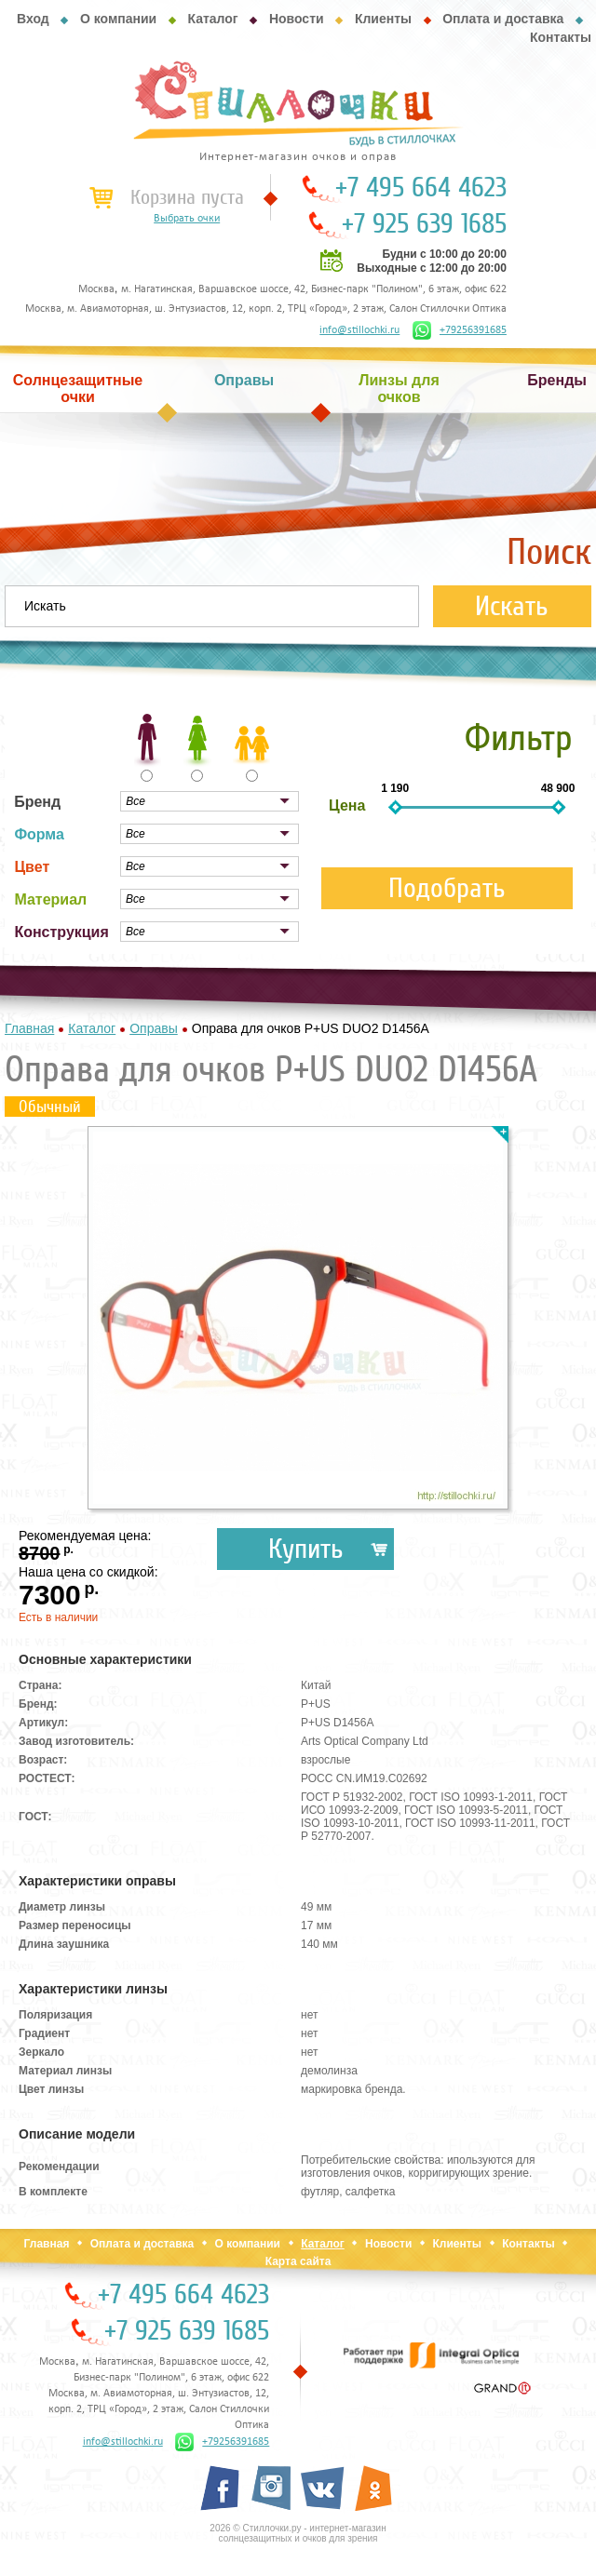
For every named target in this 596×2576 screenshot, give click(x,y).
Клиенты (383, 18)
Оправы (244, 380)
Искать (512, 606)
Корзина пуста (187, 197)
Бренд (37, 802)
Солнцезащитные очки (78, 388)
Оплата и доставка (502, 18)
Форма (39, 834)
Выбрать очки (187, 218)
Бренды (557, 380)
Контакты (560, 37)
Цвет (31, 867)
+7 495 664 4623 (421, 188)
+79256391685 (460, 330)
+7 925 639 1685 (424, 224)
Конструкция (61, 932)
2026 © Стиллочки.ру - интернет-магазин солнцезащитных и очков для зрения (298, 2533)
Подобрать (447, 888)
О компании (118, 18)
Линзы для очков (399, 388)
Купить (306, 1549)
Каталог (212, 18)
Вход (33, 18)
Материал (50, 899)
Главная (47, 2243)
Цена (347, 805)
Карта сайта (298, 2261)
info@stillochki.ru (359, 330)
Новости (296, 18)
